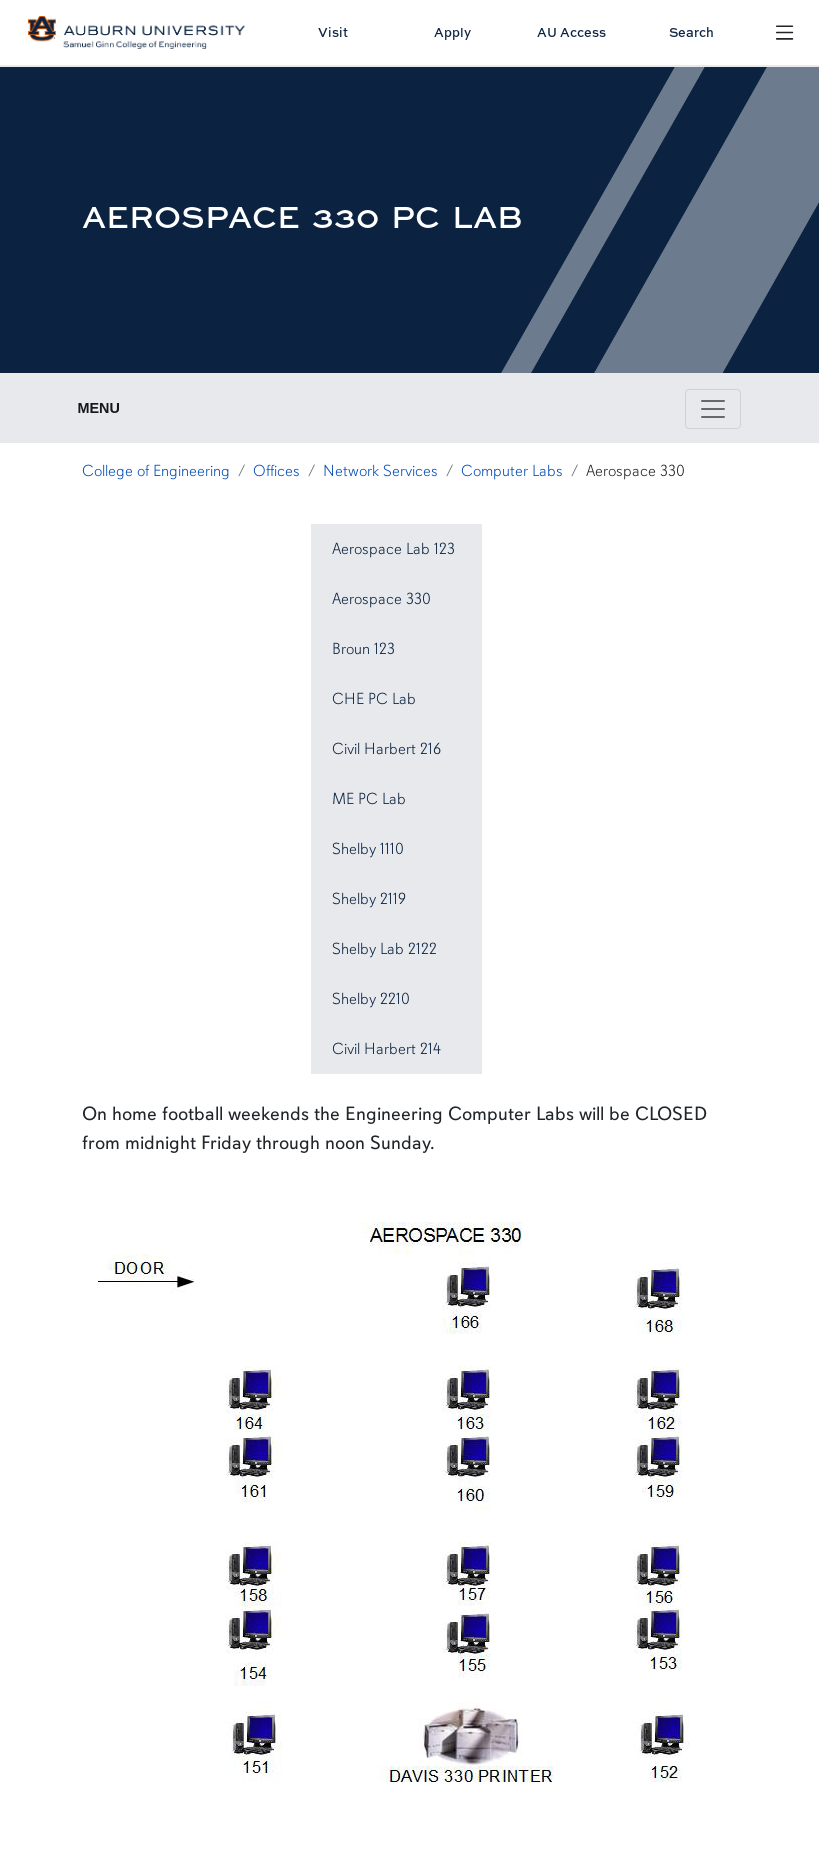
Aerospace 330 (381, 599)
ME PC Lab (369, 799)
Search (691, 32)
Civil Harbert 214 (386, 1049)
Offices (276, 471)
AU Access (571, 32)
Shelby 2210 (371, 999)
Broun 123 (363, 649)
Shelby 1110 (368, 849)
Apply (452, 32)
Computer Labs (512, 471)
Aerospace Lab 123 (393, 549)
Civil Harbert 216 (386, 749)
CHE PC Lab (374, 699)
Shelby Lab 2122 (384, 949)
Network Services (380, 471)
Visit (333, 32)
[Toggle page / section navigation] (713, 409)
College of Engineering (156, 471)
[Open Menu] (784, 32)
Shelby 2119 (369, 899)
